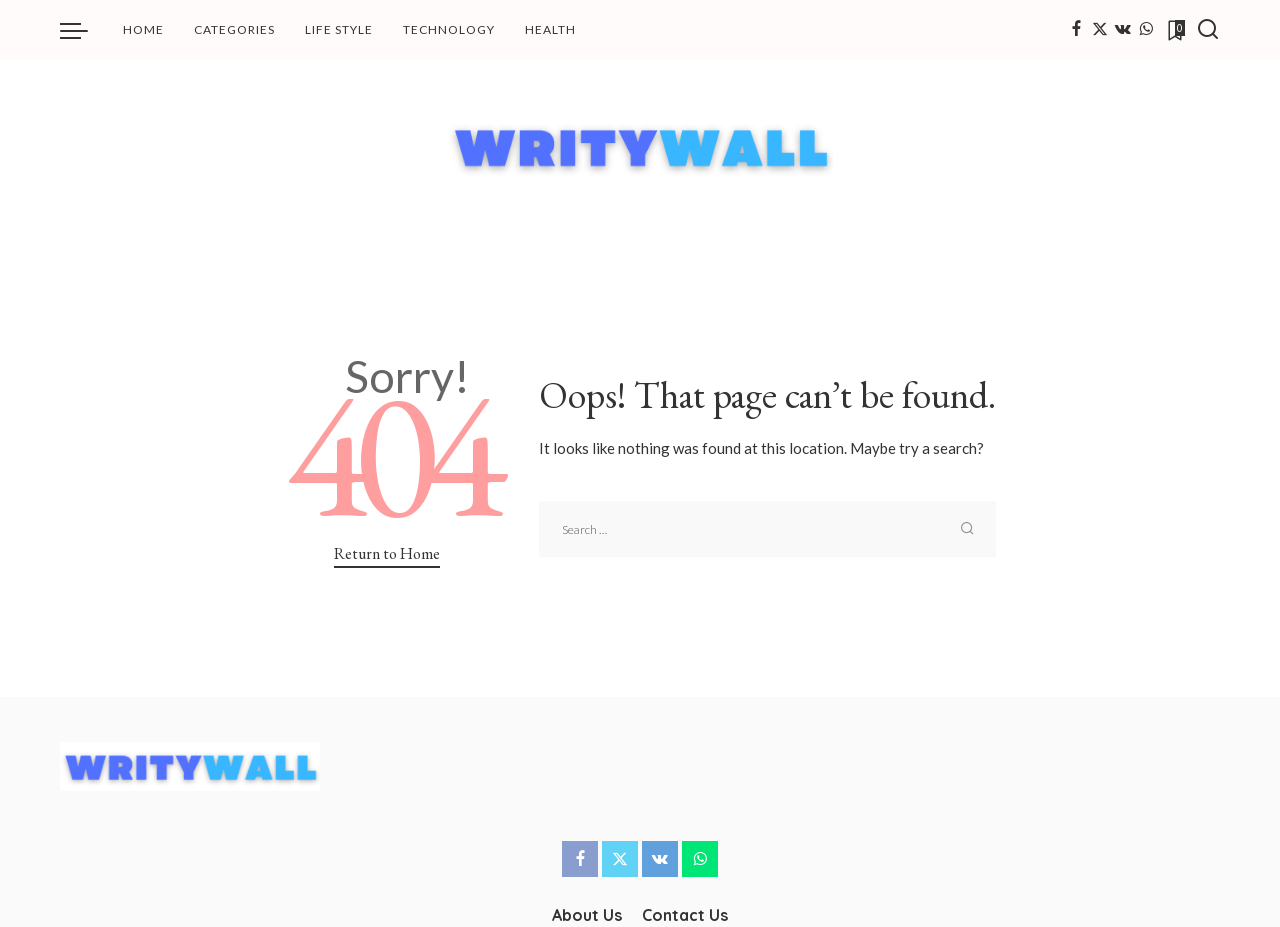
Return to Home (387, 553)
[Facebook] (1076, 30)
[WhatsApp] (1146, 30)
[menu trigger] (84, 30)
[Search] (1208, 30)
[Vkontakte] (1123, 30)
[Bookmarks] (1175, 30)
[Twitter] (1100, 30)
